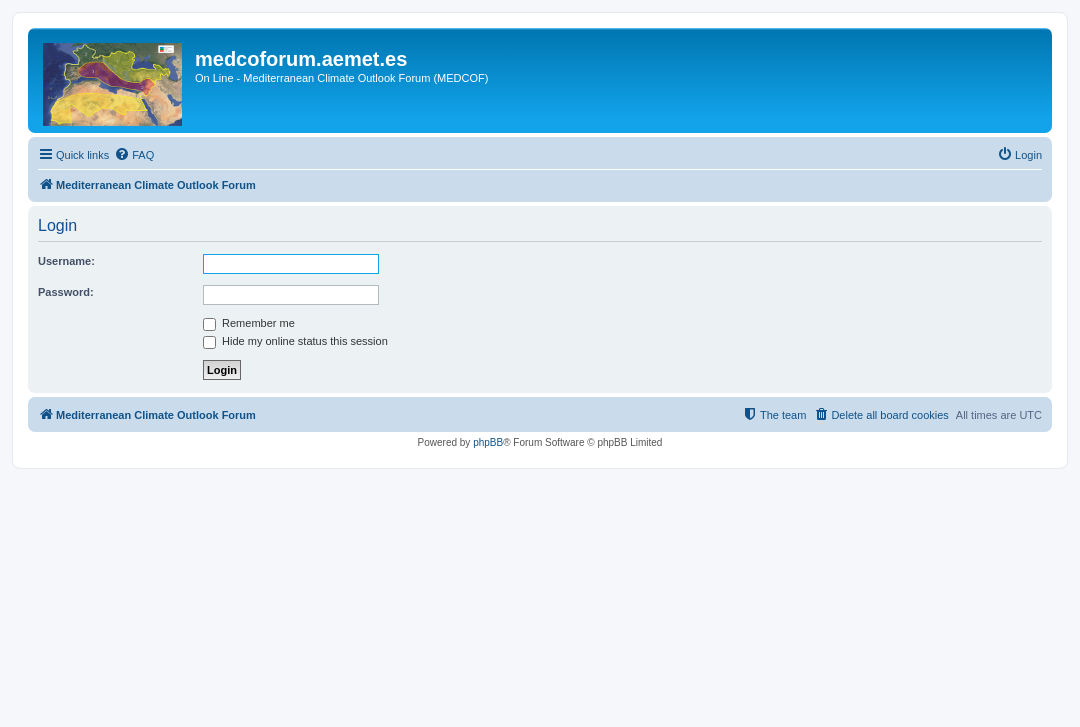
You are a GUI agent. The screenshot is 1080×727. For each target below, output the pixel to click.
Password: (66, 292)
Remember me (249, 323)
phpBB (488, 442)
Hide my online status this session (295, 341)
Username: (66, 261)
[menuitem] (134, 155)
